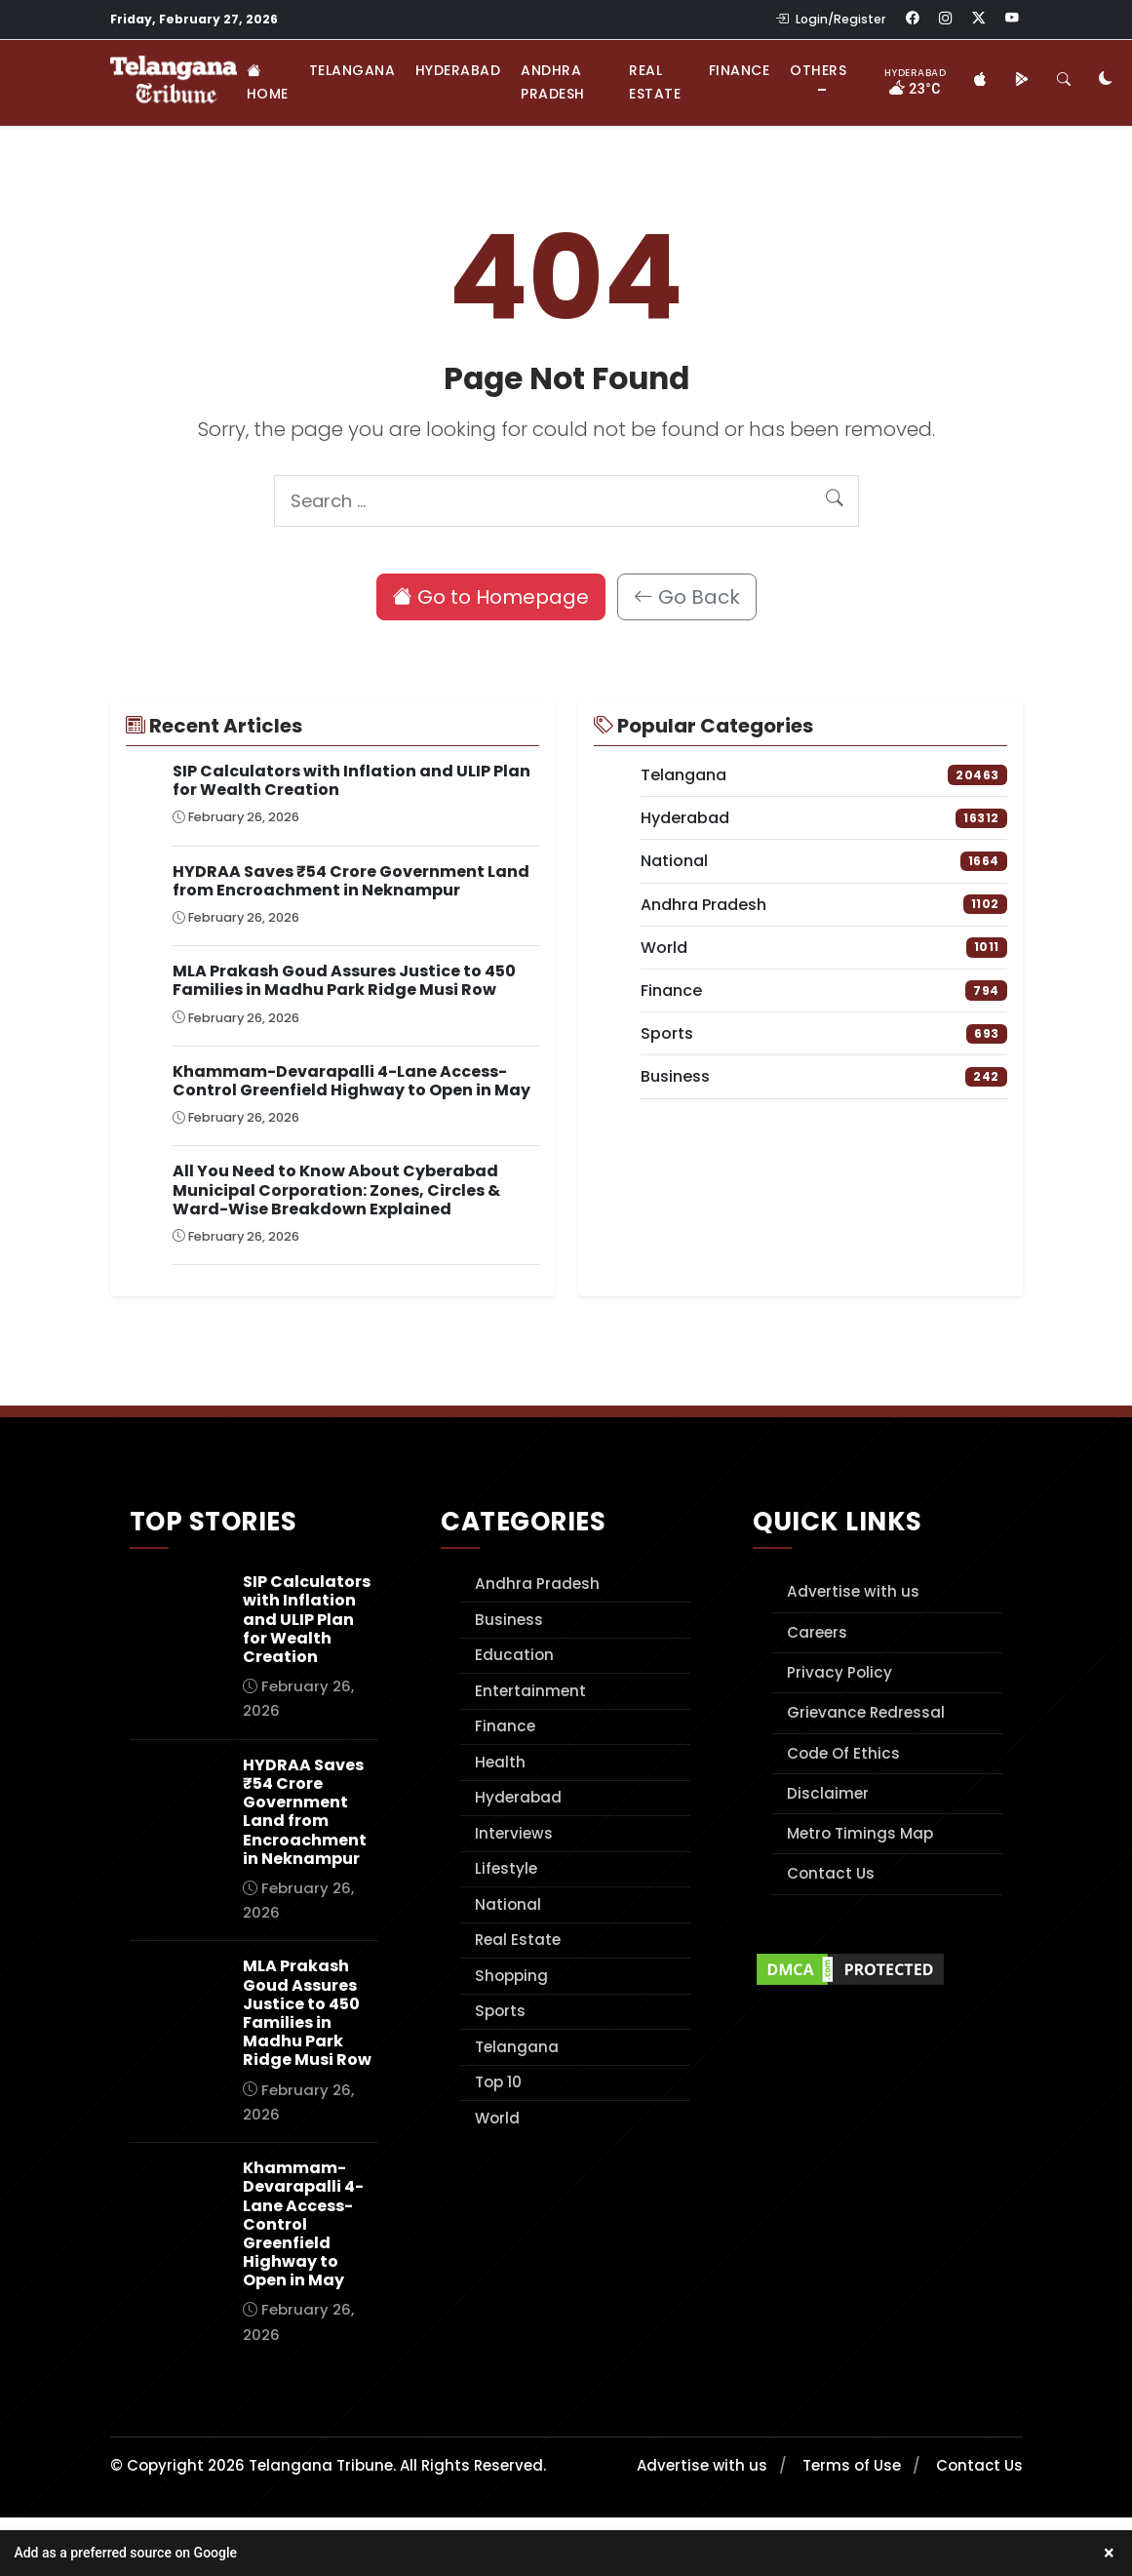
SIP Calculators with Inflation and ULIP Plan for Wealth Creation (351, 780)
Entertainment (530, 1691)
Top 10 (498, 2082)
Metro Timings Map (860, 1833)
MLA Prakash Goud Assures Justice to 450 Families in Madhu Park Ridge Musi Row (344, 980)
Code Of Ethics (843, 1753)
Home (268, 81)
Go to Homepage (491, 597)
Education (514, 1655)
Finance (739, 70)
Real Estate (655, 81)
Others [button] (818, 70)
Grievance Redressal (866, 1712)
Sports (500, 2011)
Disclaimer (828, 1793)
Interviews (514, 1833)
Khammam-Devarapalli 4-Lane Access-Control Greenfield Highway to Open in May (351, 1080)
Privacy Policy (839, 1672)
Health (500, 1762)
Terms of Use (851, 2465)
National (508, 1904)
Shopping (511, 1975)
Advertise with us (853, 1591)
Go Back (687, 597)
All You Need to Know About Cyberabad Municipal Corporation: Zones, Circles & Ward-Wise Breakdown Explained (336, 1189)
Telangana (352, 70)
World (497, 2118)
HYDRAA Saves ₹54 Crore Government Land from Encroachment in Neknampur (351, 880)
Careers (817, 1632)
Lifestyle (506, 1868)
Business (509, 1619)
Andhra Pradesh (553, 81)
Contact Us (831, 1873)
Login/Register (830, 19)
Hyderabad (458, 70)
